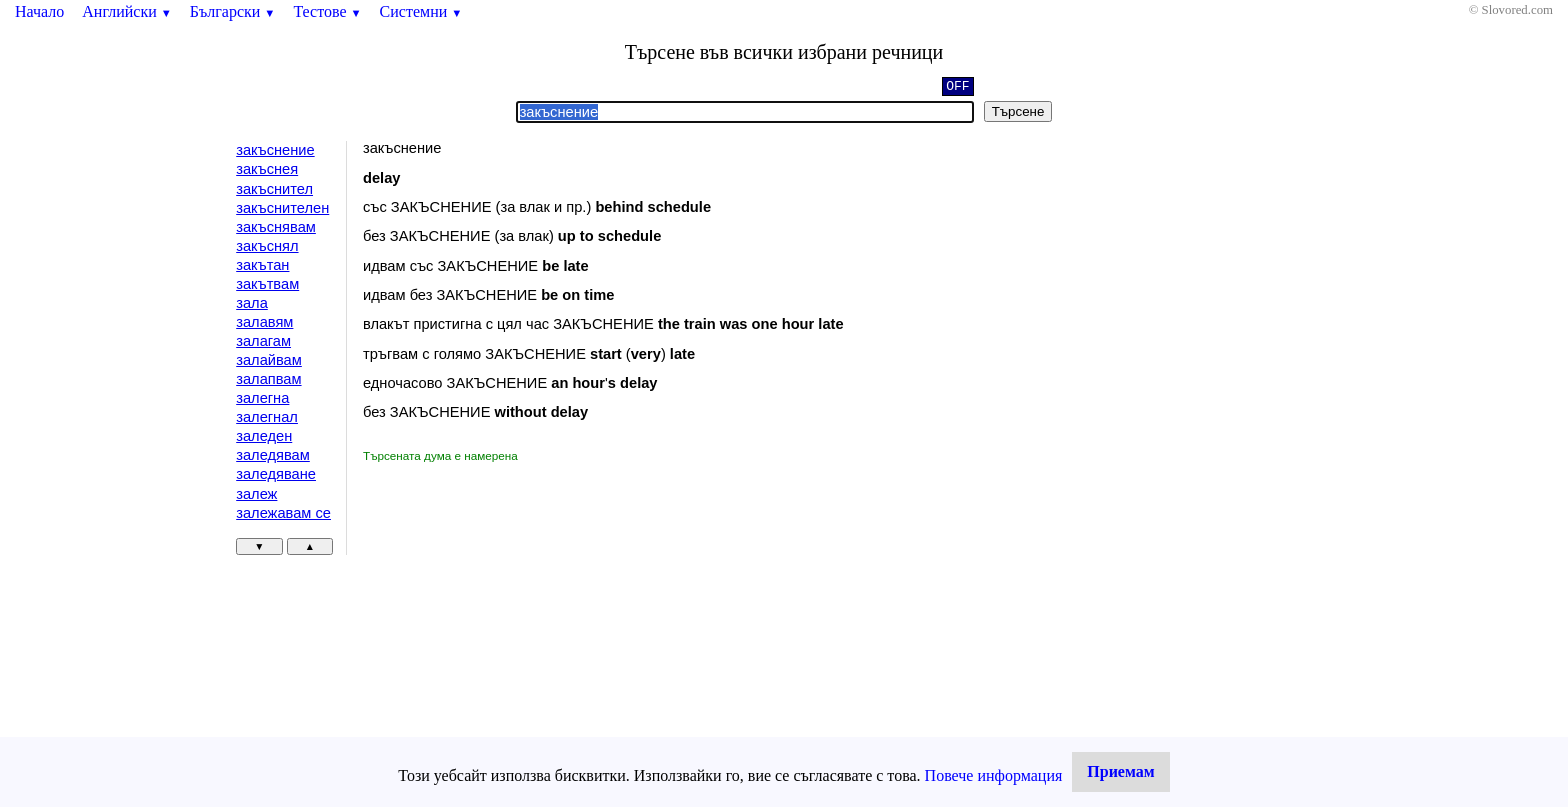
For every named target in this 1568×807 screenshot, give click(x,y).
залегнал (267, 417)
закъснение (275, 150)
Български (233, 11)
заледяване (276, 474)
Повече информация (994, 775)
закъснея (267, 169)
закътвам (267, 284)
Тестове (327, 11)
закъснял (267, 246)
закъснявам (276, 227)
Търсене (1018, 111)
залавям (264, 322)
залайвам (269, 360)
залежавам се (283, 513)
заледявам (273, 455)
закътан (262, 265)
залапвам (268, 379)
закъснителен (282, 208)
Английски (127, 11)
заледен (264, 436)
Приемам (1120, 771)
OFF (957, 88)
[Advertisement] (532, 615)
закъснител (274, 189)
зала (252, 303)
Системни (421, 11)
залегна (262, 398)
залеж (256, 494)
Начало (39, 11)
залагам (263, 341)
